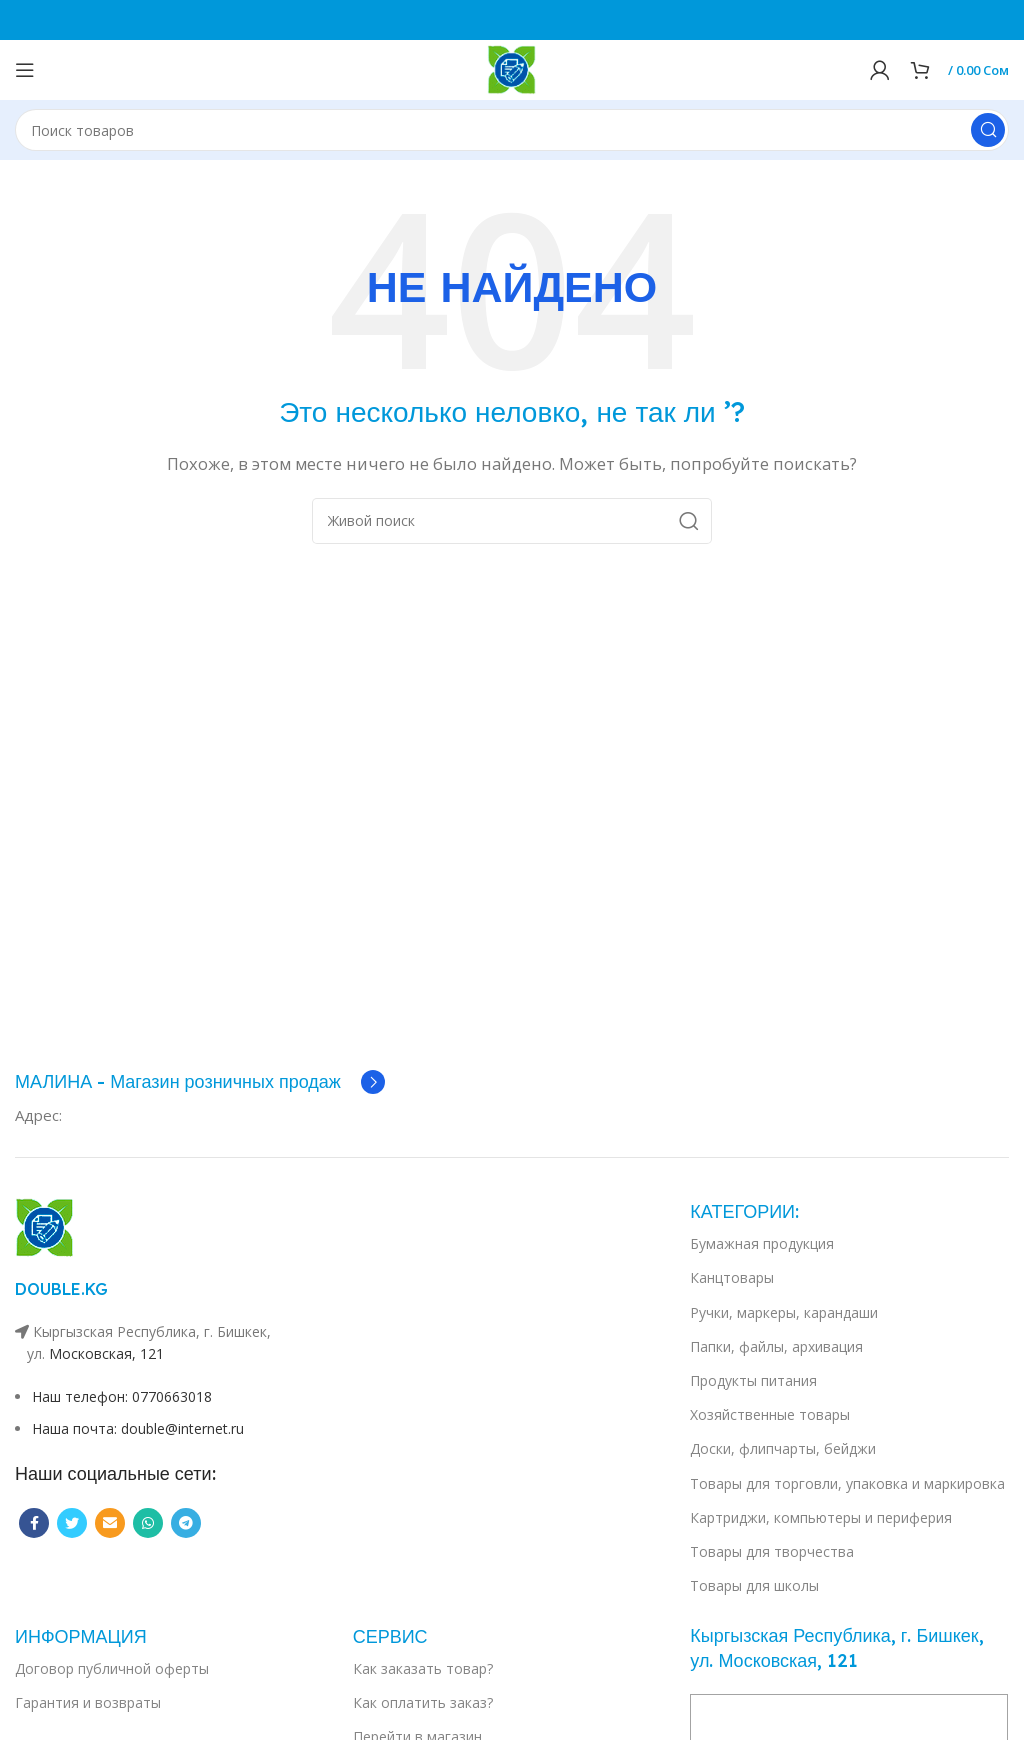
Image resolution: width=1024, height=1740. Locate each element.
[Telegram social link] (186, 1523)
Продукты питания (753, 1380)
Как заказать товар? (423, 1668)
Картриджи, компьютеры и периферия (821, 1517)
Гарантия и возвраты (88, 1702)
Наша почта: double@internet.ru (138, 1428)
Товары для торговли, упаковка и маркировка (847, 1483)
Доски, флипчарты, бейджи (783, 1448)
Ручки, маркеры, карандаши (784, 1312)
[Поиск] (512, 130)
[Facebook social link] (34, 1523)
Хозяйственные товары (770, 1414)
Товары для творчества (772, 1551)
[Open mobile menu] (25, 70)
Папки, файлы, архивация (776, 1346)
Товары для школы (754, 1585)
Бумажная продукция (762, 1243)
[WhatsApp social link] (148, 1523)
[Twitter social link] (72, 1523)
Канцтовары (732, 1277)
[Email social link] (110, 1523)
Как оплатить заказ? (423, 1702)
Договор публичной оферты (112, 1668)
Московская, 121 (106, 1353)
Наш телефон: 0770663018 (122, 1396)
